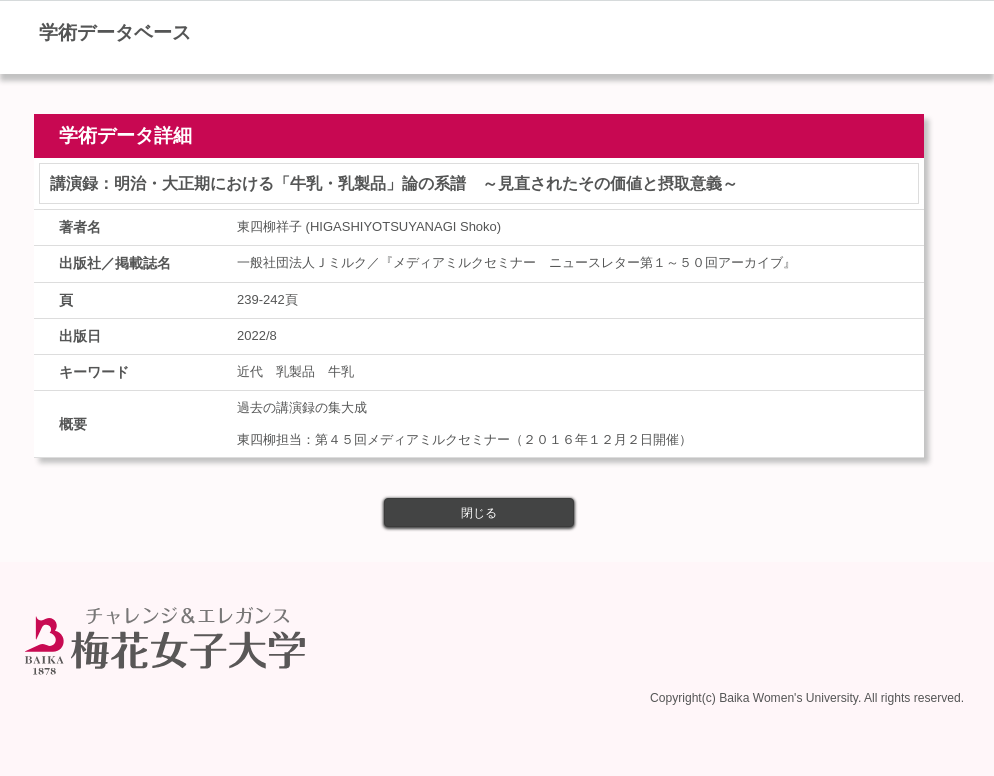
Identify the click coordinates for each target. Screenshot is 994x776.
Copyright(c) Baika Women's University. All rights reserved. (807, 698)
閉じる (479, 513)
